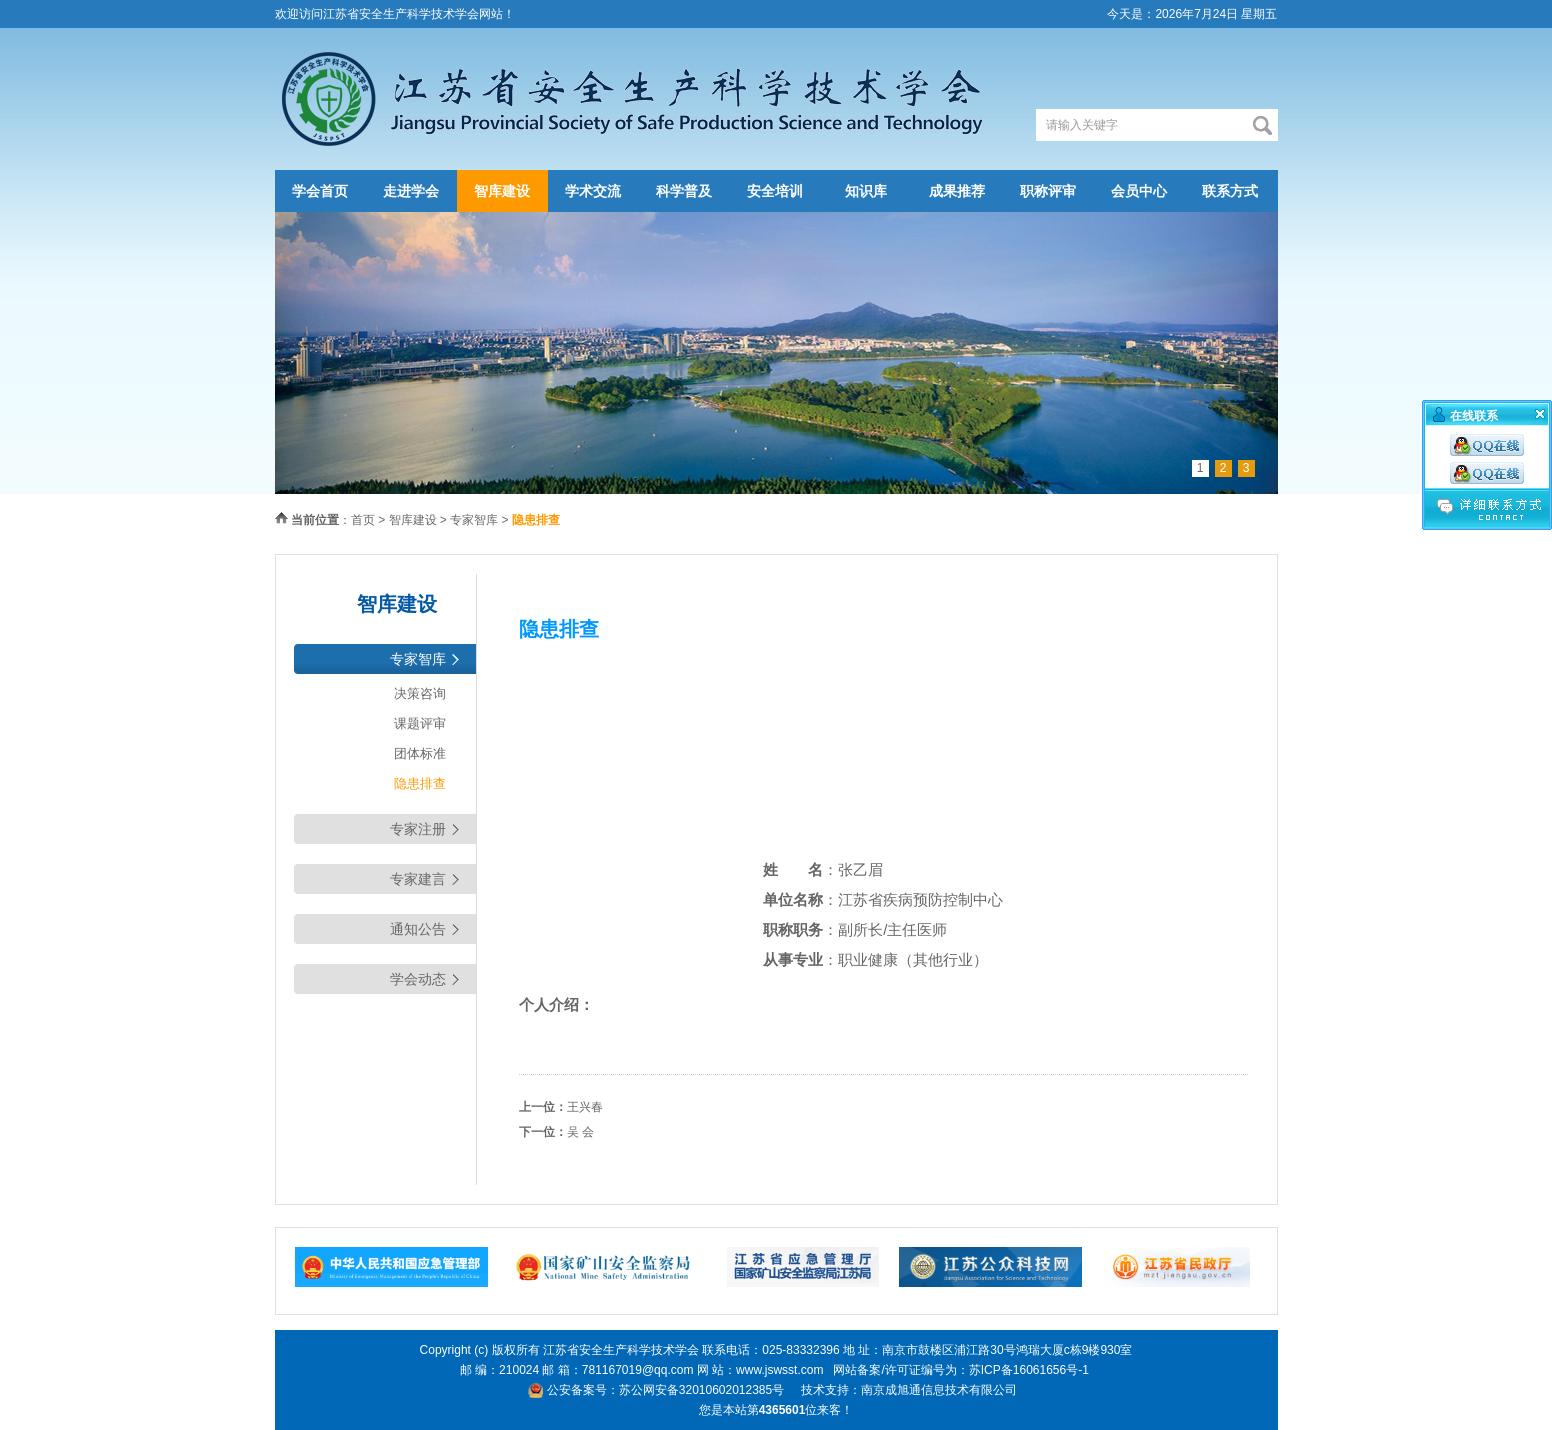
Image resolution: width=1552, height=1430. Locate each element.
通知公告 (418, 929)
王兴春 (585, 1107)
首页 (363, 520)
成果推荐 (957, 191)
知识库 (866, 191)
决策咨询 (420, 693)
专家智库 (474, 520)
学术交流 (593, 191)
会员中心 (1139, 191)
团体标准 (420, 753)
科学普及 (684, 191)
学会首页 (320, 191)
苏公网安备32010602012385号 (701, 1390)
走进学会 (411, 191)
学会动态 (418, 979)
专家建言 (418, 879)
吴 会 (580, 1132)
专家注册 (418, 829)
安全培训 (775, 191)
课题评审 (420, 723)
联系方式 (1230, 191)
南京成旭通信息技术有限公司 (939, 1390)
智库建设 (502, 191)
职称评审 (1048, 191)
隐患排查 (420, 783)
